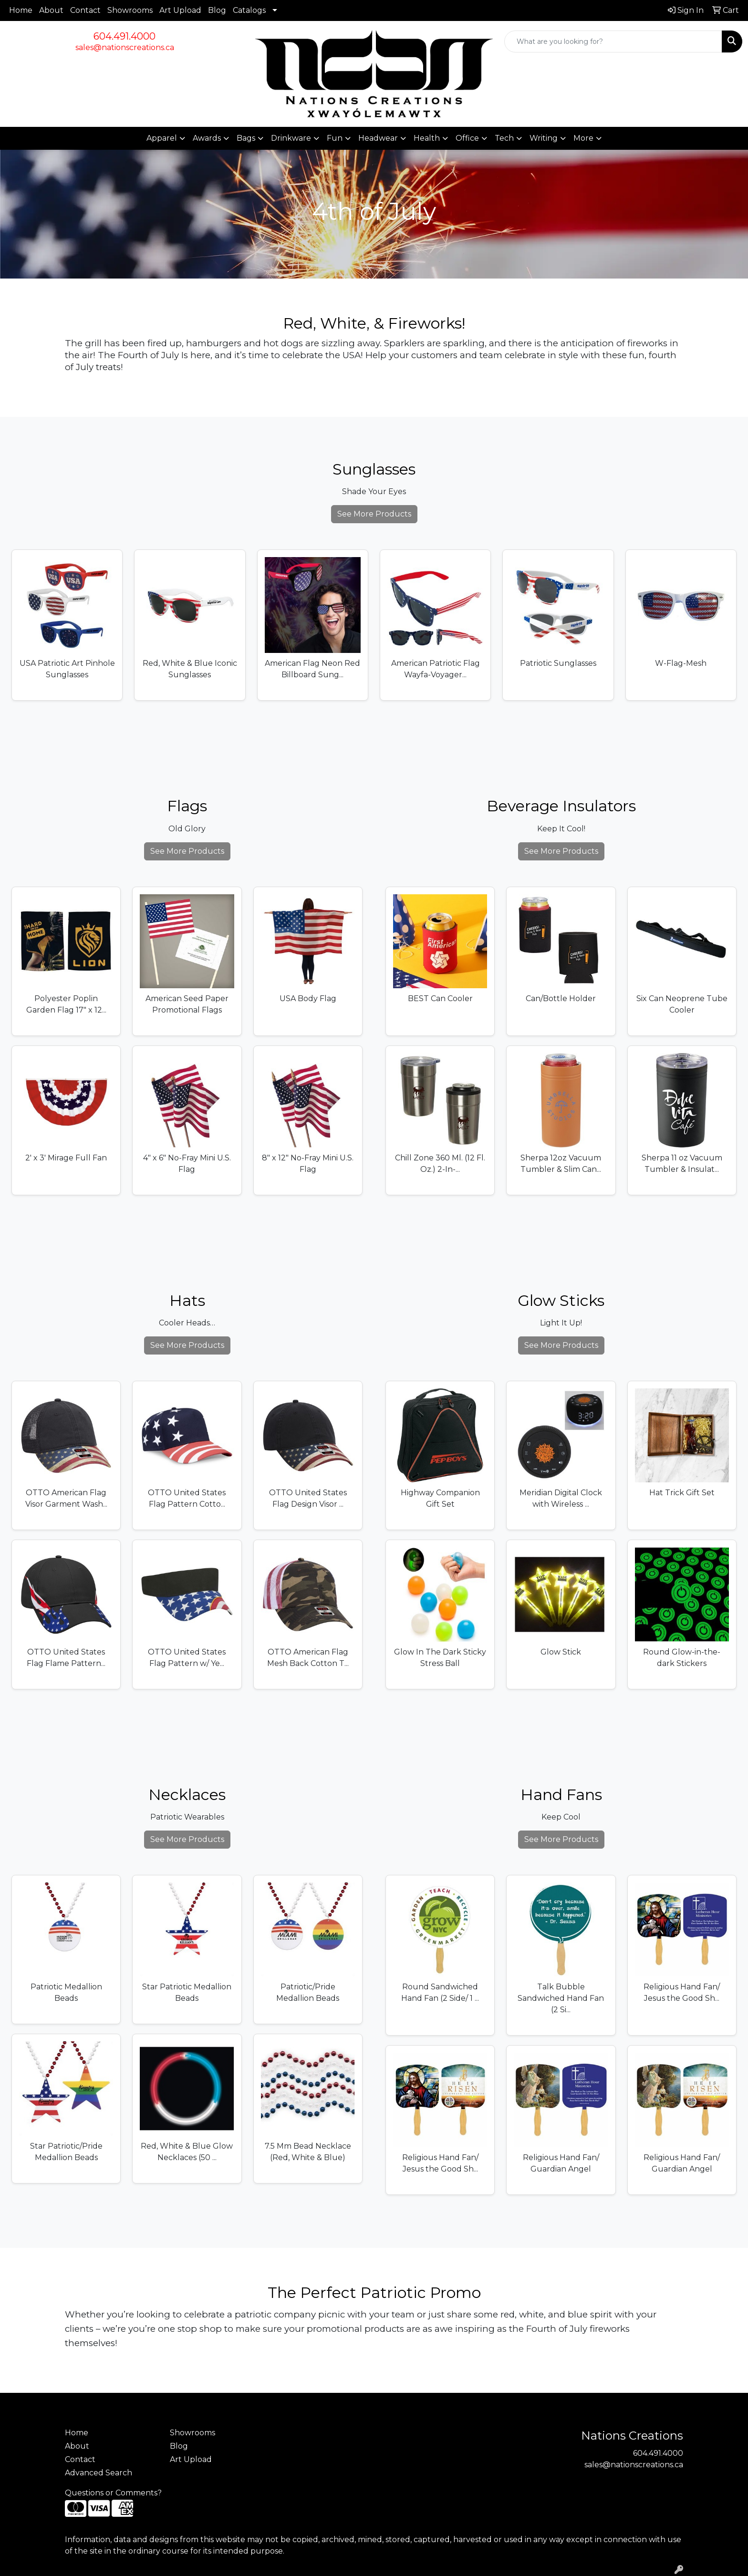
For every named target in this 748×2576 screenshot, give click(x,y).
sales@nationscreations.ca (124, 47)
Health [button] (427, 138)
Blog (217, 10)
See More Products (374, 513)
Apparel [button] (161, 138)
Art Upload (180, 10)
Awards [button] (207, 138)
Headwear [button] (378, 138)
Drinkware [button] (291, 138)
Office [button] (467, 138)
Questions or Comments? (113, 2492)
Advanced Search (98, 2472)
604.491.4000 (125, 36)
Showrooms (130, 10)
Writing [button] (544, 138)
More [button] (583, 138)
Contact (85, 10)
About (51, 10)
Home (20, 10)
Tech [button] (504, 138)
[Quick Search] (613, 41)
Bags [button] (246, 138)
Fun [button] (335, 138)
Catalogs (249, 10)
